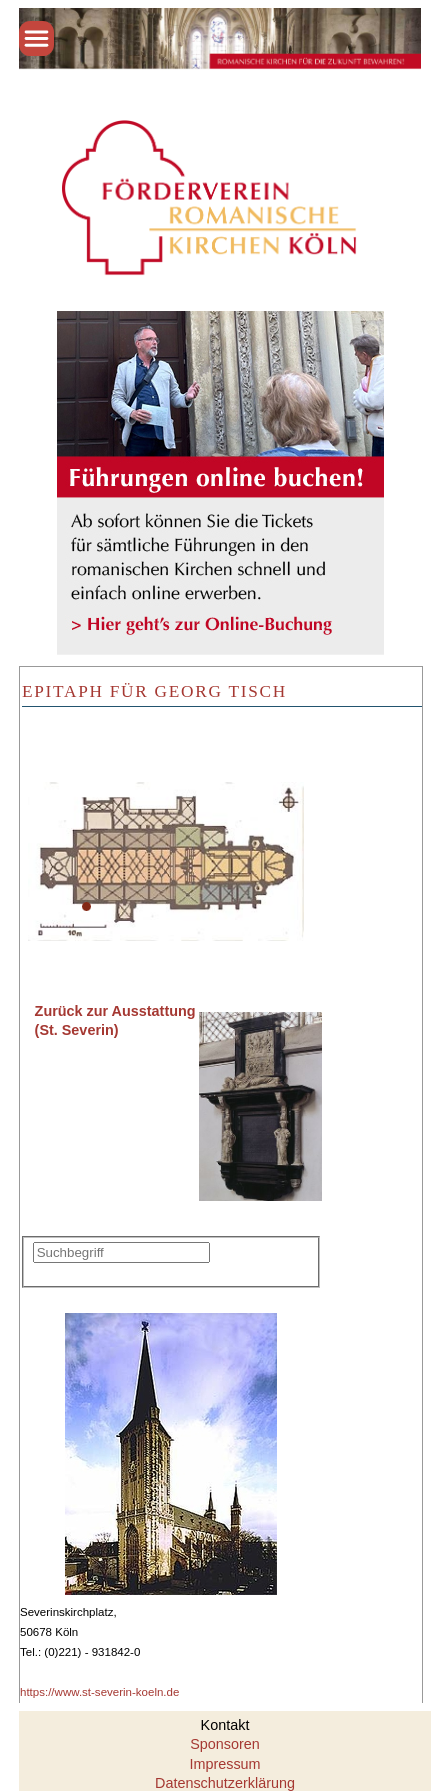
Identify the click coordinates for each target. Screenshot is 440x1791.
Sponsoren (225, 1744)
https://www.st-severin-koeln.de (99, 1692)
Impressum (224, 1764)
